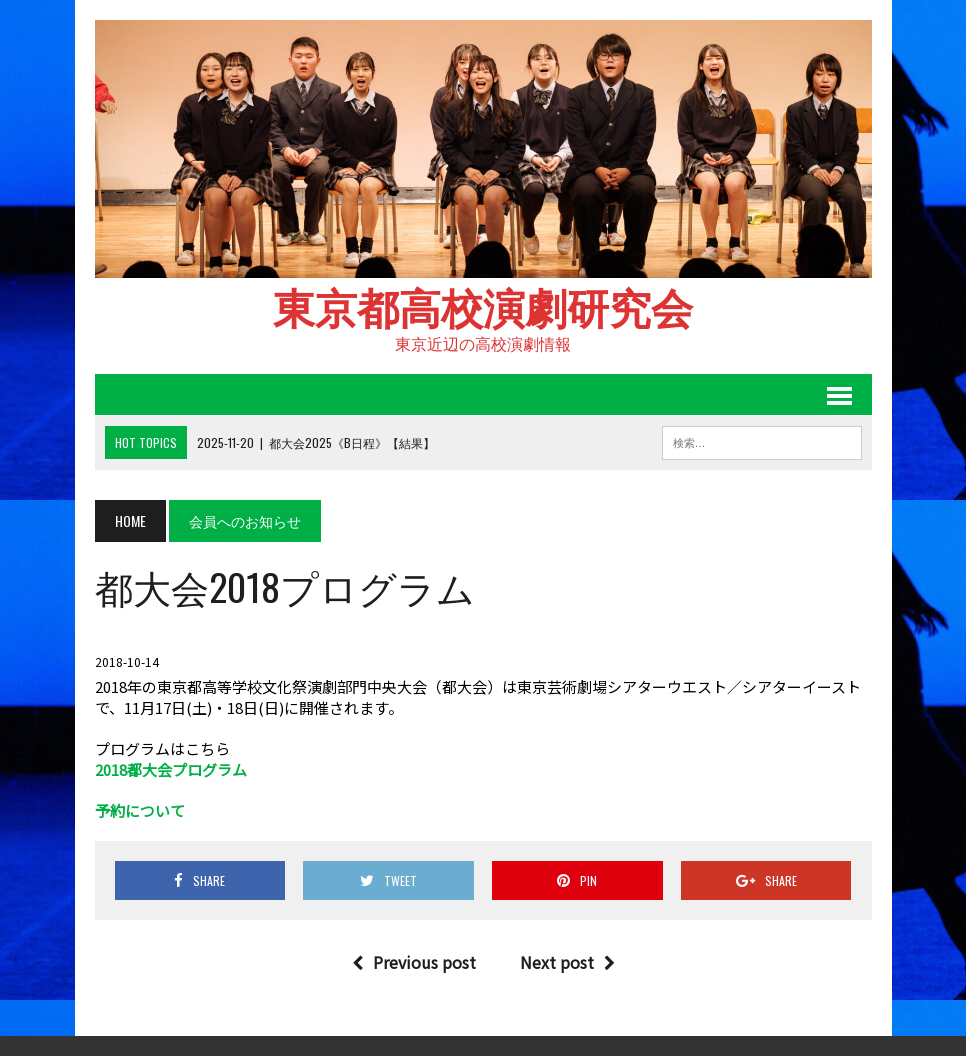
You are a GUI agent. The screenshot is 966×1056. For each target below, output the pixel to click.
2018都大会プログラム (171, 769)
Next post (567, 962)
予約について (140, 810)
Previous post (414, 962)
